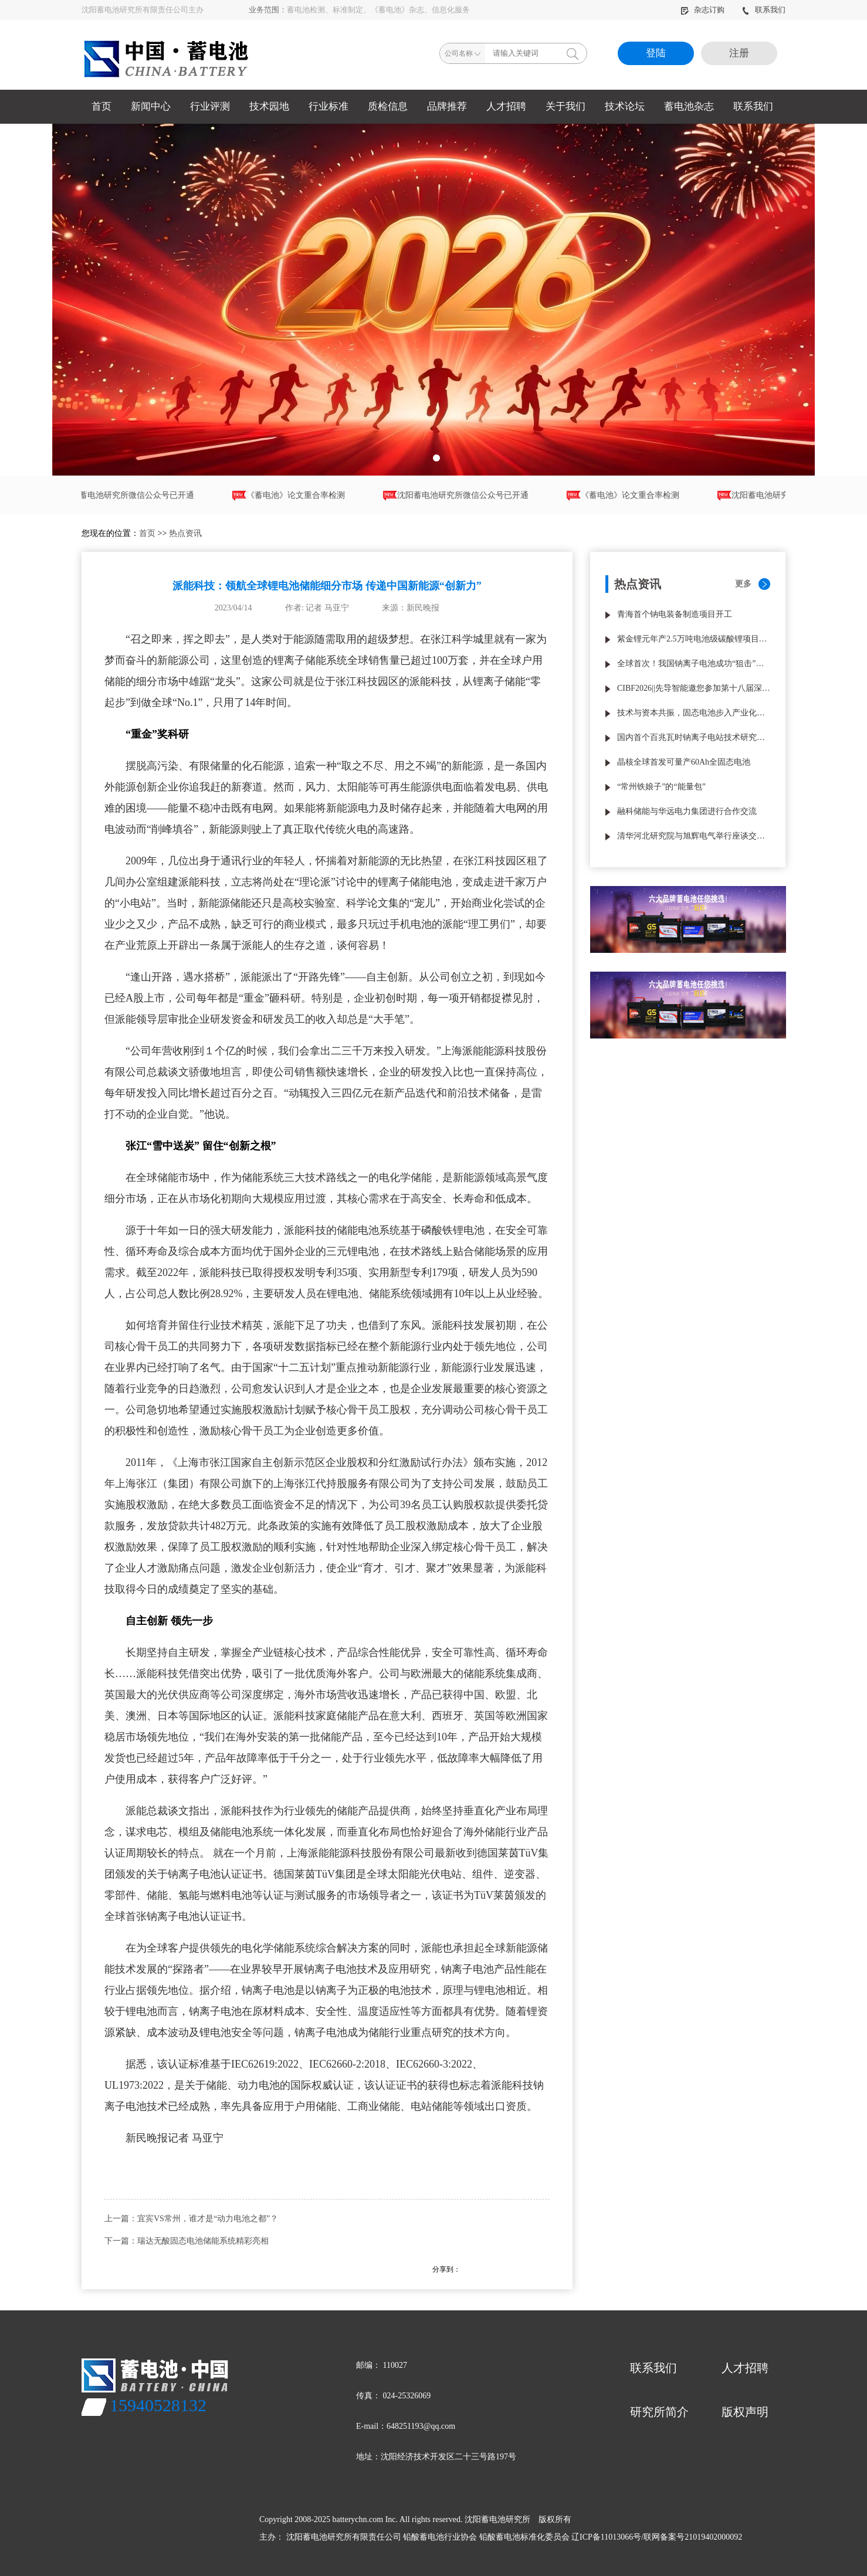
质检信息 (388, 106)
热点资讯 (185, 533)
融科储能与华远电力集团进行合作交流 (687, 811)
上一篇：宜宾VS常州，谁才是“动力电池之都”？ (191, 2218)
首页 (101, 106)
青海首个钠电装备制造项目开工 (674, 614)
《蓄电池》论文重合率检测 (298, 496)
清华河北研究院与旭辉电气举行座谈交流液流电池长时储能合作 (693, 835)
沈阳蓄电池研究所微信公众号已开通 (131, 496)
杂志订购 (703, 9)
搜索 (572, 53)
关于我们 (565, 106)
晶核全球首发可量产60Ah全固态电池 (683, 762)
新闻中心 (151, 106)
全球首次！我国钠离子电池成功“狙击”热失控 (693, 663)
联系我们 (763, 9)
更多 (743, 583)
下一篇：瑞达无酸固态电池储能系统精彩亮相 (186, 2240)
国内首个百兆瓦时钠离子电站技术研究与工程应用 (693, 737)
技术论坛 (625, 106)
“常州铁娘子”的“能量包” (661, 786)
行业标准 (328, 106)
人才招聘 (506, 106)
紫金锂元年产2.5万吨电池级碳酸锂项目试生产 (693, 638)
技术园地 (269, 106)
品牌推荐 (447, 106)
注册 (739, 53)
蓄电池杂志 (689, 106)
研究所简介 (659, 2411)
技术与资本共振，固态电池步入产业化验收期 (693, 712)
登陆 (656, 53)
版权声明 (745, 2411)
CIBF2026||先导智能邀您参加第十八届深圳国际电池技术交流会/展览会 (693, 688)
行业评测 (210, 106)
